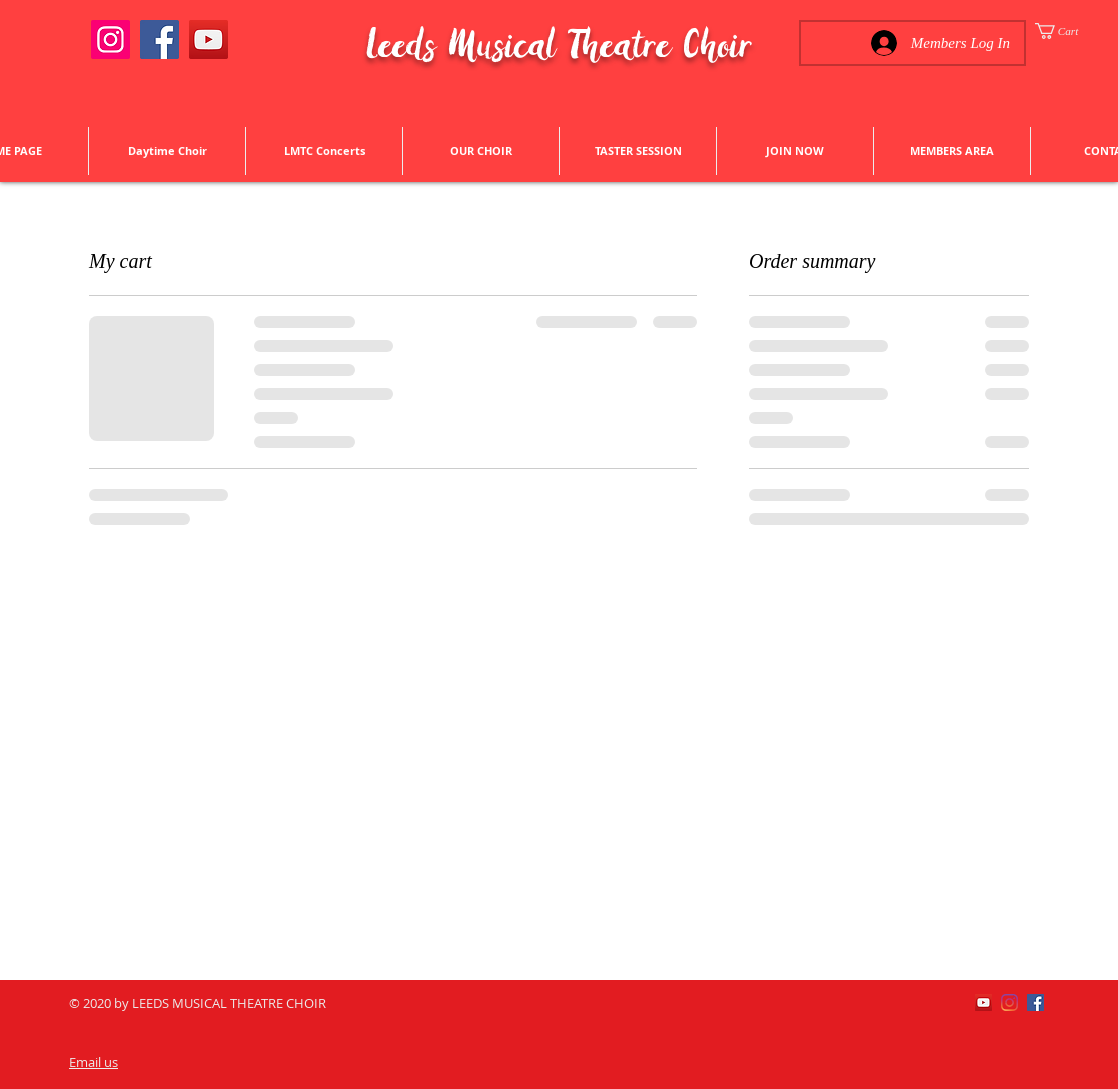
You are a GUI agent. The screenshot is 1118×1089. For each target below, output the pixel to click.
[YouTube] (208, 39)
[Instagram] (110, 39)
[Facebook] (159, 39)
